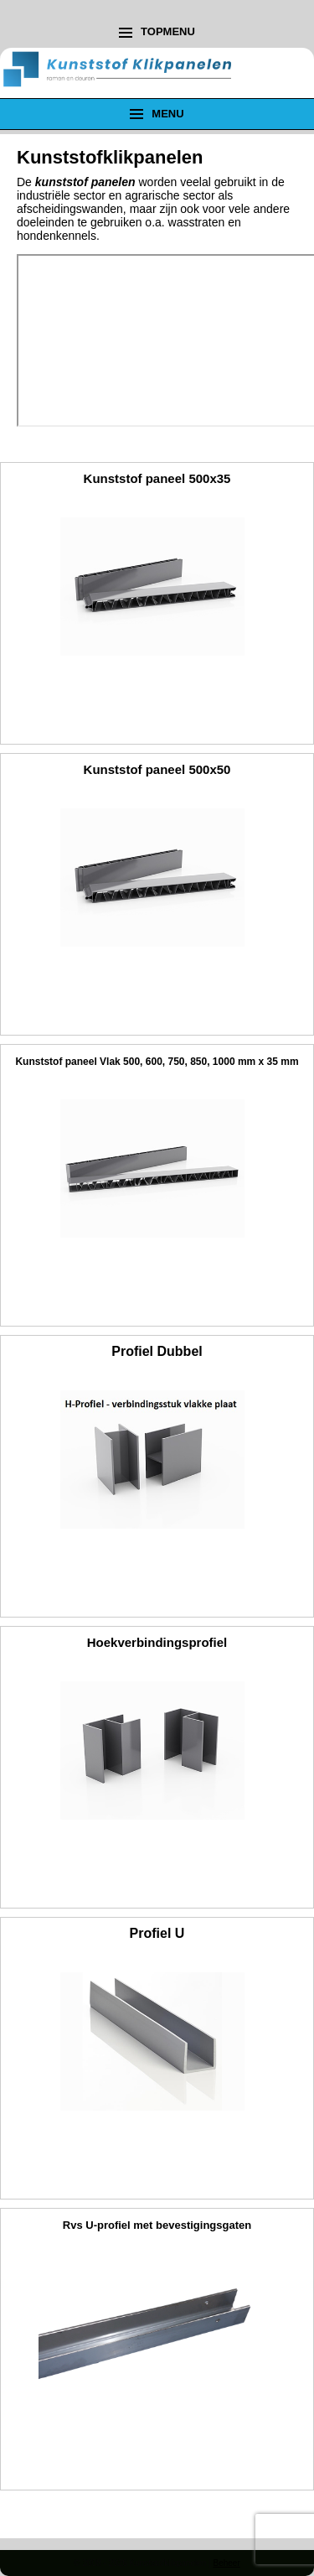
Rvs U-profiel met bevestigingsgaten (157, 2225)
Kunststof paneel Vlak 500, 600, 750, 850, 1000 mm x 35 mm (156, 1061)
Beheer (226, 2563)
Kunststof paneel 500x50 (157, 769)
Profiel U (157, 1933)
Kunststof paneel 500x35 (157, 478)
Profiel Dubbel (156, 1351)
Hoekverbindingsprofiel (157, 1642)
